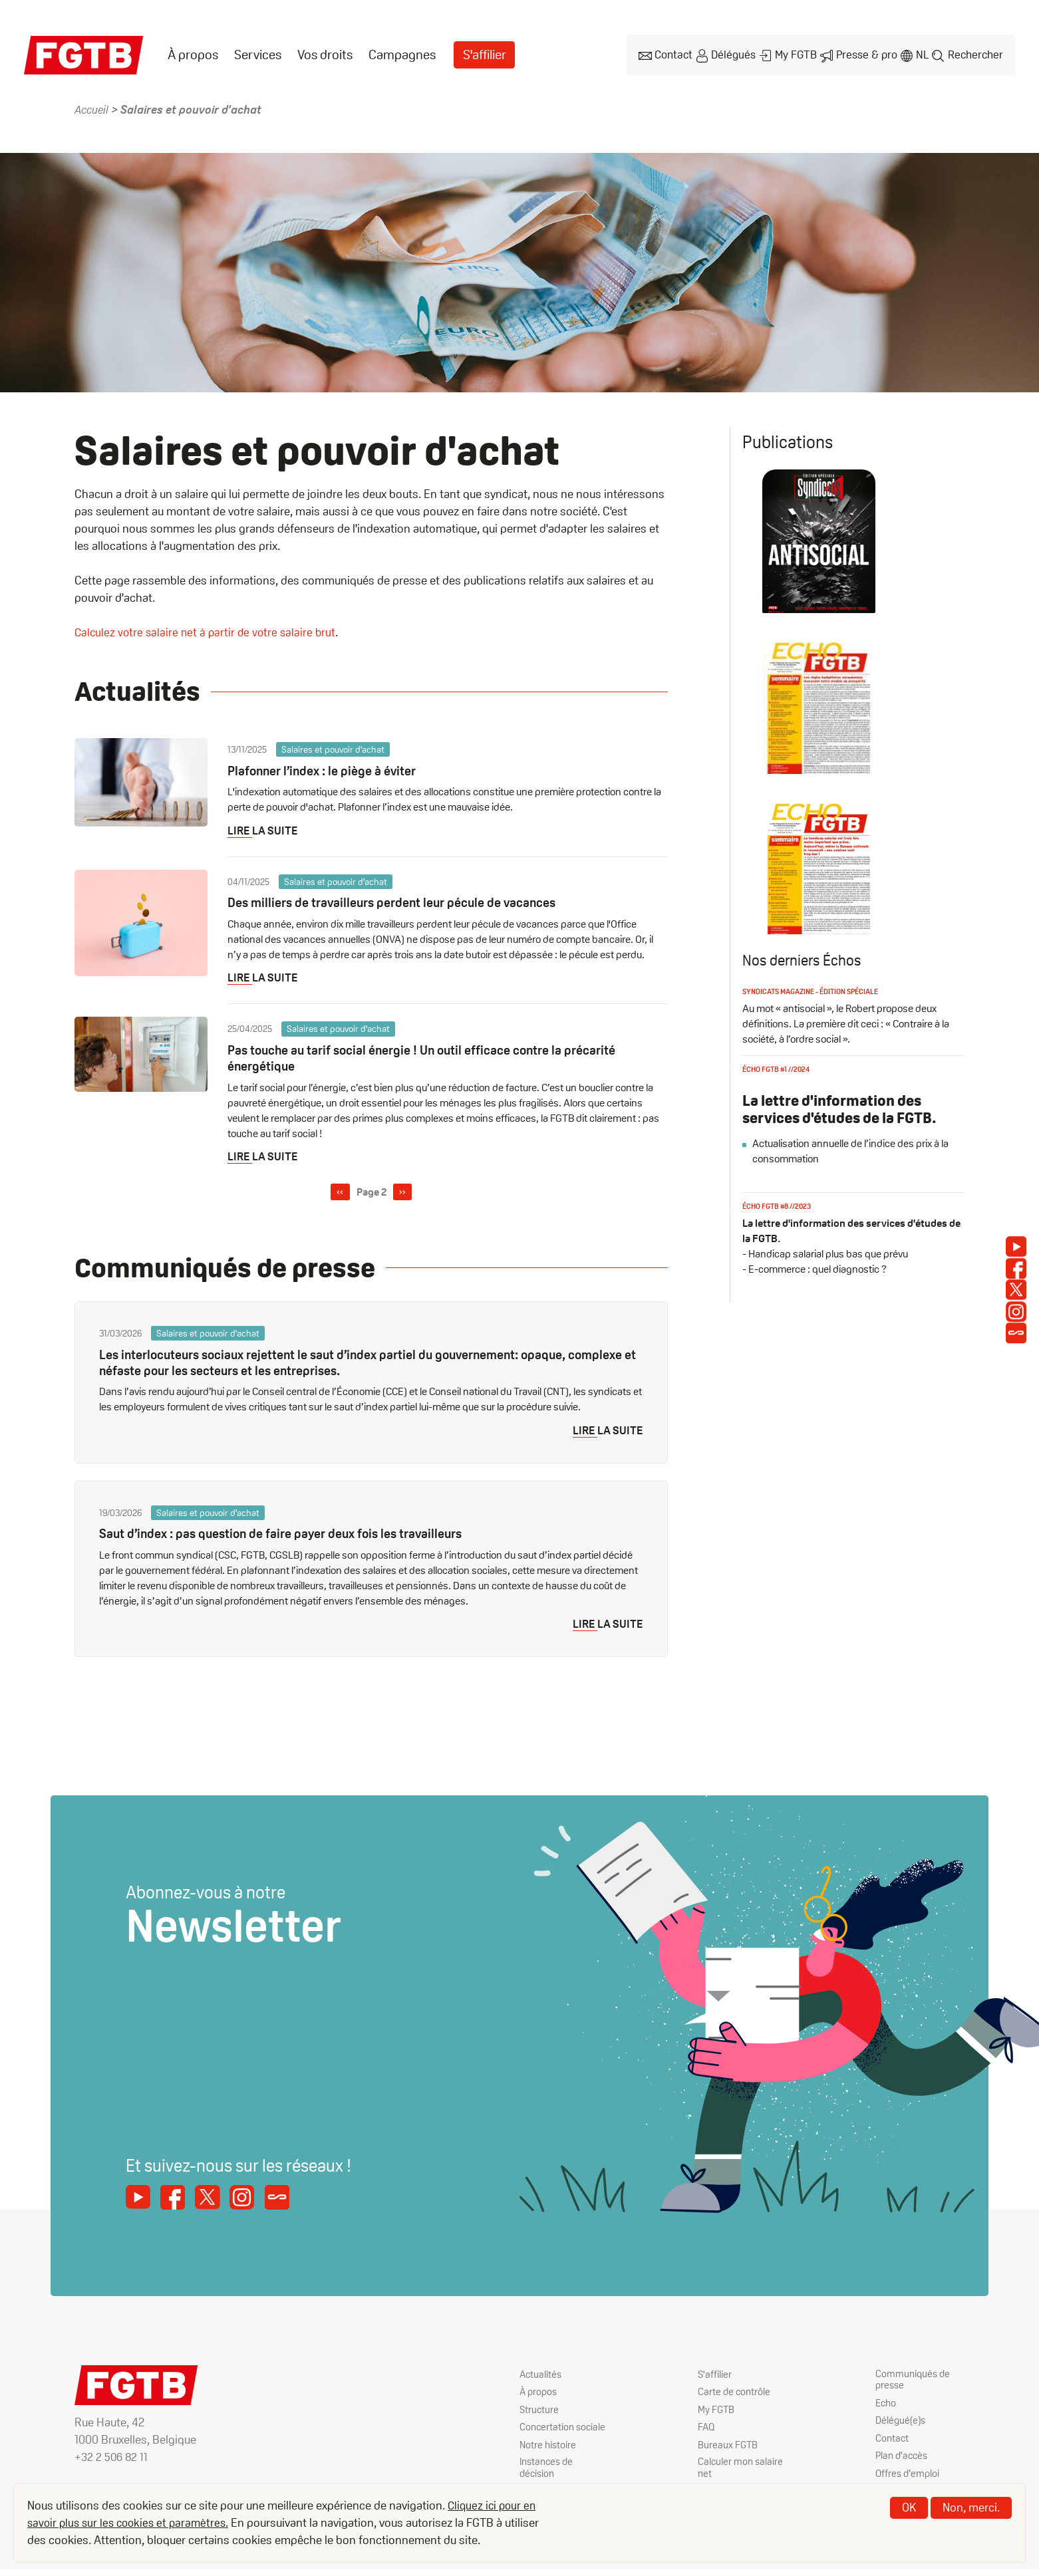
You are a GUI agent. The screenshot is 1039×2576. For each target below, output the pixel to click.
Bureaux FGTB (728, 2447)
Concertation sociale (548, 2434)
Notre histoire (549, 2459)
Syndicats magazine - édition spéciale (817, 1038)
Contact (664, 54)
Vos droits (325, 54)
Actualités (541, 2374)
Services (257, 54)
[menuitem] (193, 54)
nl (919, 54)
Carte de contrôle (735, 2392)
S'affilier (485, 54)
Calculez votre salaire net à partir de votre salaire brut (208, 630)
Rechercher (974, 54)
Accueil (92, 107)
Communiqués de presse (914, 2380)
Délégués (726, 54)
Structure (540, 2410)
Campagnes (402, 54)
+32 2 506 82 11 (112, 2457)
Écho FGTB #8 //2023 (779, 1253)
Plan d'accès (903, 2459)
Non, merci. (971, 2507)
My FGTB (790, 54)
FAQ (707, 2429)
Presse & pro (861, 54)
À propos (193, 54)
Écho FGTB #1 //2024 (778, 1116)
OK (909, 2507)
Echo (886, 2405)
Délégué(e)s (902, 2423)
